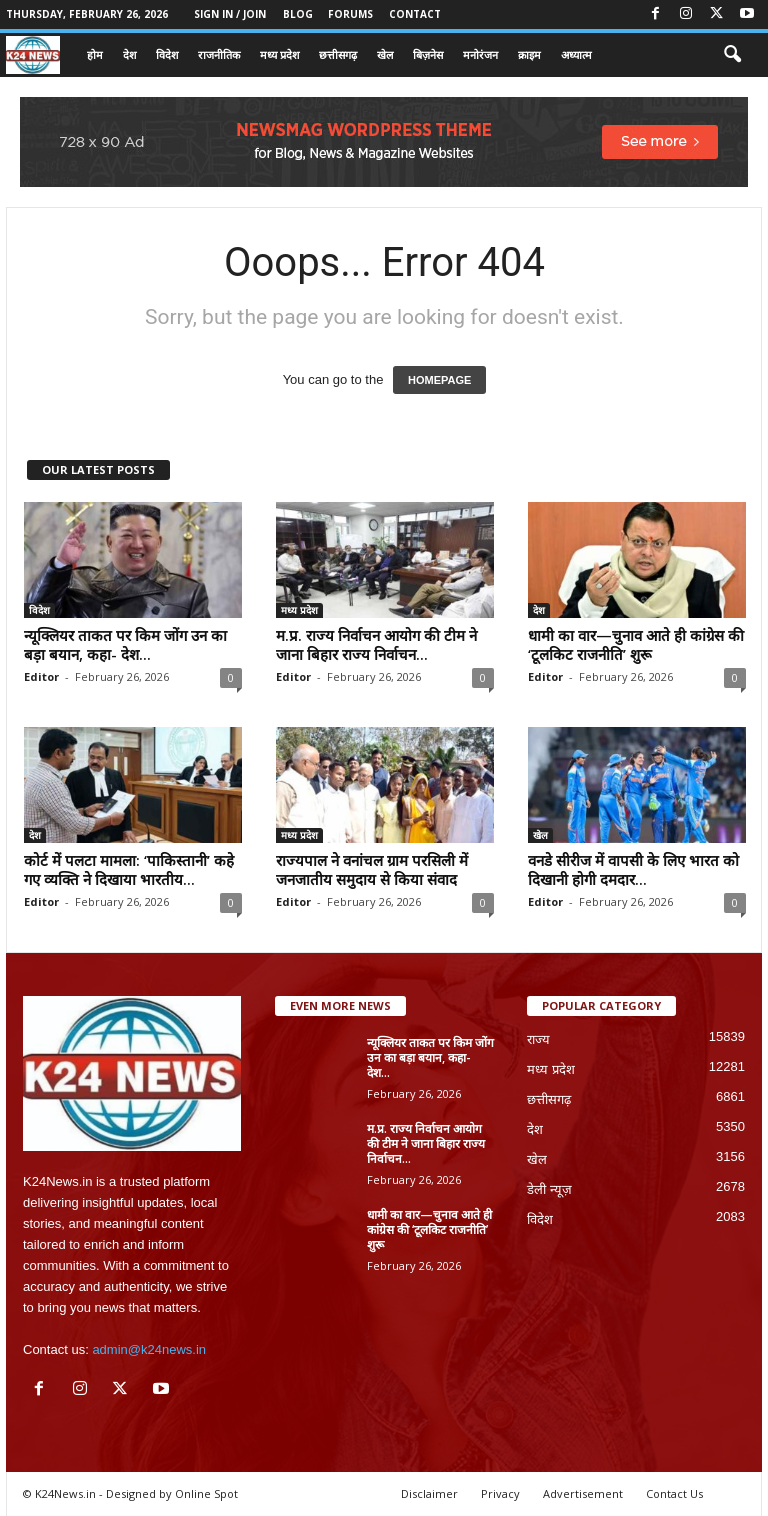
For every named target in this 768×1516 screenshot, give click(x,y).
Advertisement (583, 1493)
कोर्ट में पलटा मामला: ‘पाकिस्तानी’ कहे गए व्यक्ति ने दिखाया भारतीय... (129, 869)
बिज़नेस (428, 54)
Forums (350, 14)
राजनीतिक (219, 54)
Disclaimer (429, 1493)
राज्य (538, 1039)
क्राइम (529, 54)
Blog (298, 14)
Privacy (500, 1493)
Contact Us (674, 1493)
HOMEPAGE (439, 380)
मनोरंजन (480, 54)
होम (95, 54)
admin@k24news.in (149, 1349)
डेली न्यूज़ (549, 1189)
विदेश (167, 54)
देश (129, 54)
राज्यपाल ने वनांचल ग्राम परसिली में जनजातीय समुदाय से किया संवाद (372, 869)
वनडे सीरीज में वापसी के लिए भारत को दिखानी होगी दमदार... (633, 869)
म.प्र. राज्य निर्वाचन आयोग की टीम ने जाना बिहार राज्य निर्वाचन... (376, 644)
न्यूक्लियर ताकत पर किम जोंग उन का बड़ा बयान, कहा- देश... (125, 644)
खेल (385, 54)
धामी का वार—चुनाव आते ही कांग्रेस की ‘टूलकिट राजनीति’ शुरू (636, 644)
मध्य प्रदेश (279, 54)
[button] (732, 55)
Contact (415, 14)
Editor (41, 676)
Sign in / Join (230, 14)
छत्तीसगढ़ (338, 54)
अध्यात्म (576, 54)
